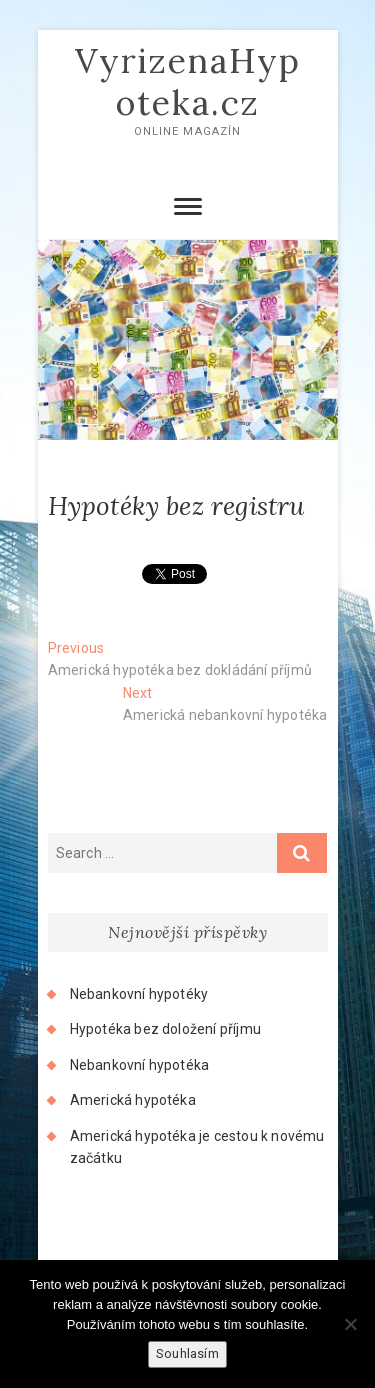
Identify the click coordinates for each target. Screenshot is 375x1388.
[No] (350, 1324)
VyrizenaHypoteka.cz (188, 81)
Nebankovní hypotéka (140, 1065)
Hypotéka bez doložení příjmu (166, 1029)
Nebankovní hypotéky (139, 994)
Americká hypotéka (133, 1100)
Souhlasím (187, 1353)
